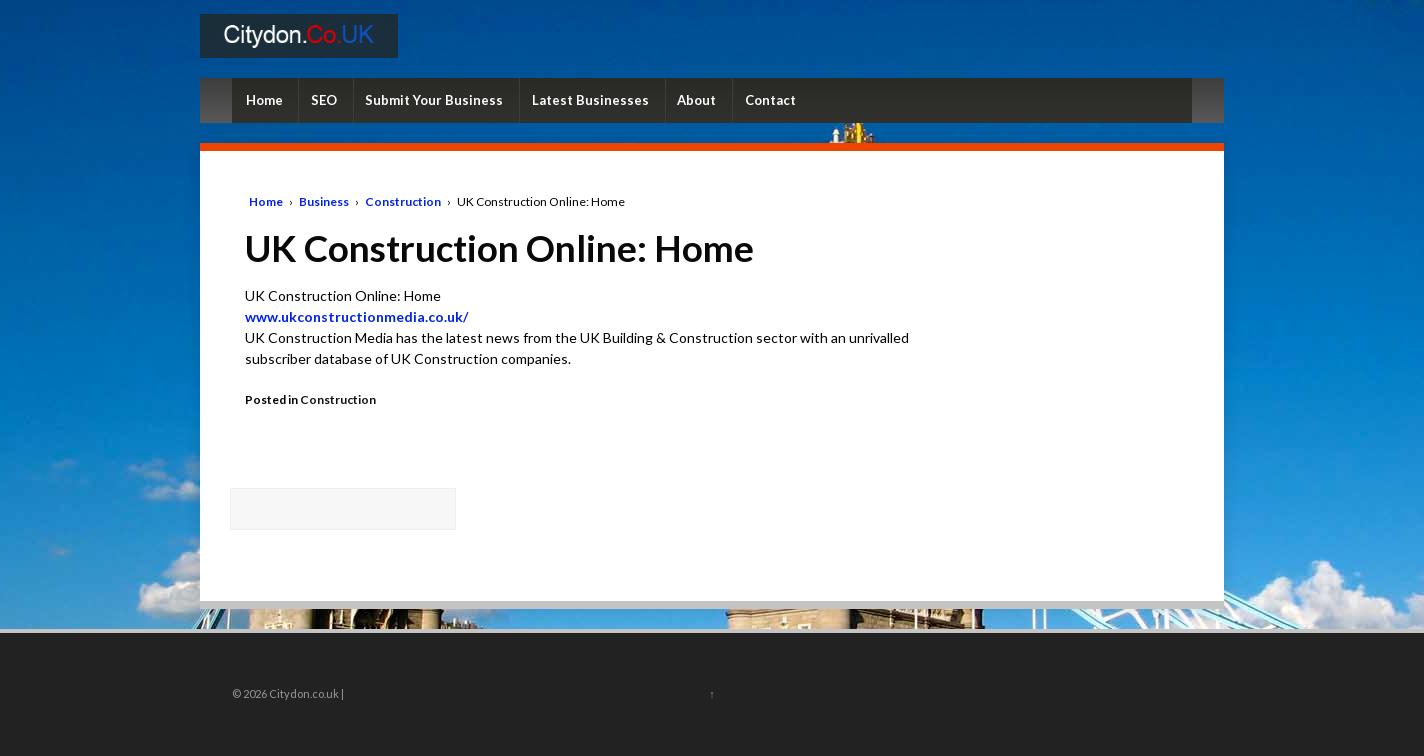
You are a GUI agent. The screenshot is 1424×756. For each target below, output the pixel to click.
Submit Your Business (434, 100)
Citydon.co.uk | (305, 693)
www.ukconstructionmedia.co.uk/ (356, 316)
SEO (324, 100)
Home (264, 100)
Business (324, 201)
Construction (403, 201)
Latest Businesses (590, 100)
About (696, 100)
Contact (770, 100)
